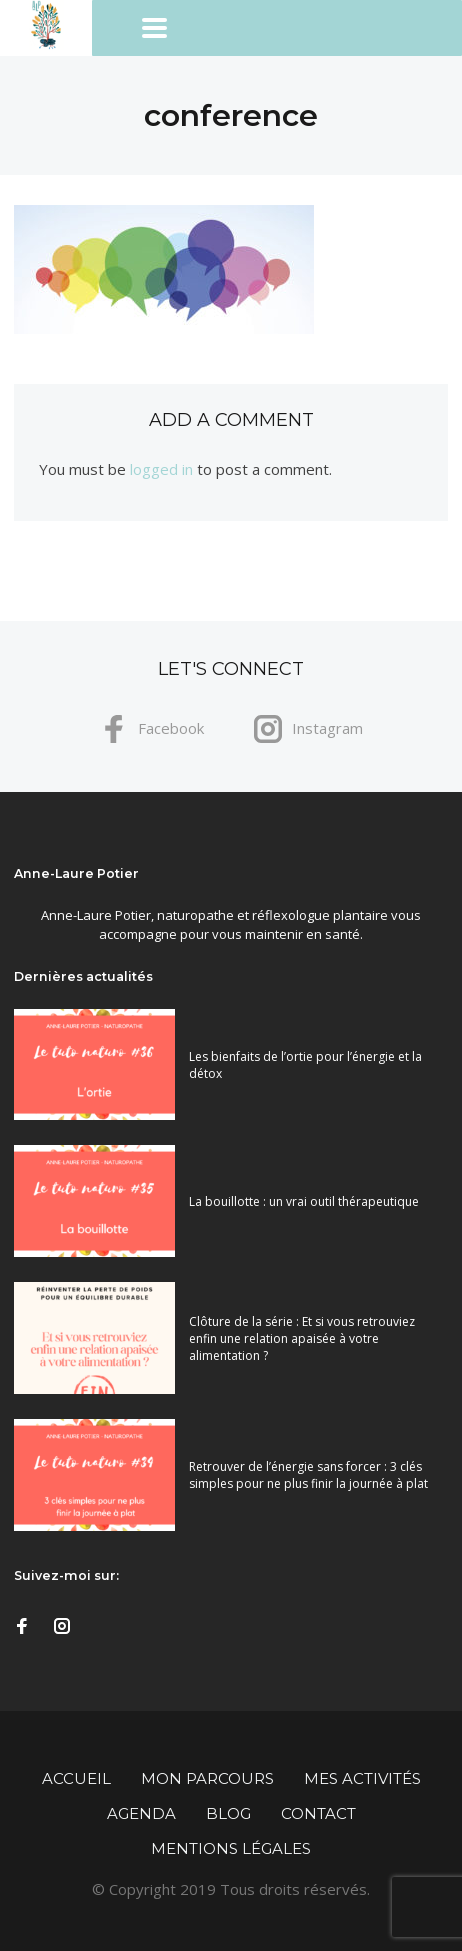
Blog (228, 1813)
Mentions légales (231, 1848)
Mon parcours (207, 1778)
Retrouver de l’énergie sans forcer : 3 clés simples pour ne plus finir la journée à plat (308, 1475)
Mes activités (362, 1778)
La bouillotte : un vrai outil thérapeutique (304, 1201)
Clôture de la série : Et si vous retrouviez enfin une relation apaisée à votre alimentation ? (302, 1338)
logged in (161, 469)
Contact (318, 1813)
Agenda (141, 1813)
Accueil (76, 1778)
